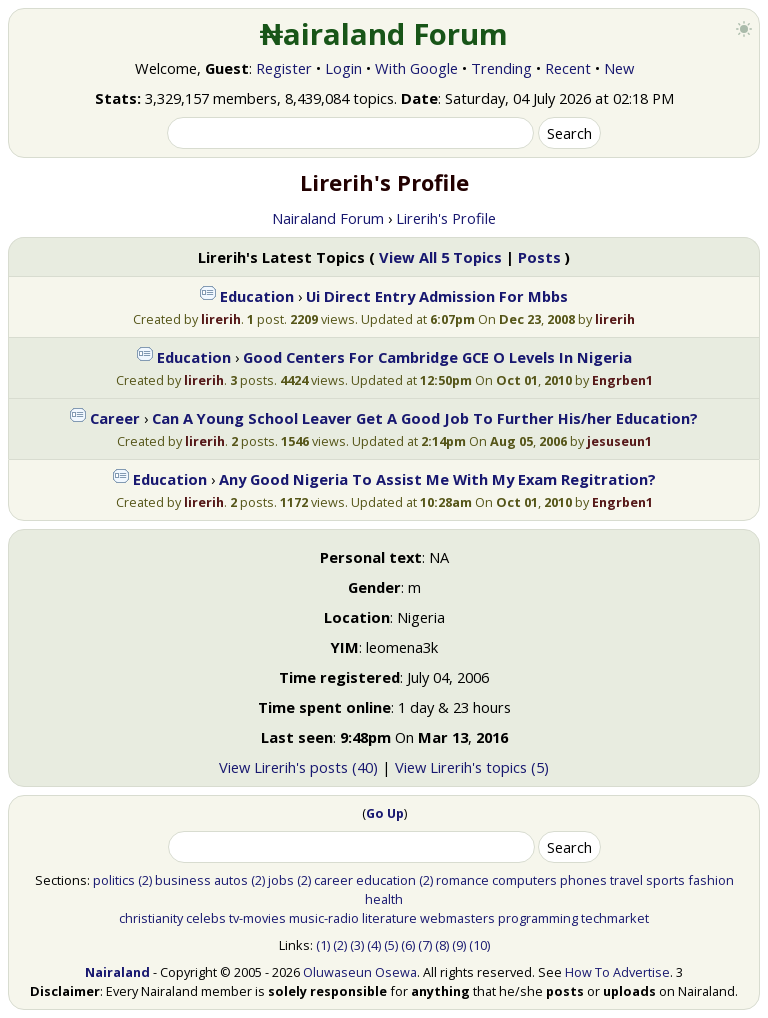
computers (524, 880)
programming (538, 918)
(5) (391, 945)
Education (257, 296)
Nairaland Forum (328, 218)
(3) (357, 945)
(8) (442, 945)
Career (115, 418)
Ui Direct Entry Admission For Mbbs (437, 296)
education (386, 880)
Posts (539, 257)
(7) (425, 945)
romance (462, 880)
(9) (459, 945)
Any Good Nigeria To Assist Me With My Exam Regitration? (437, 479)
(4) (374, 945)
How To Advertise (617, 972)
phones (583, 880)
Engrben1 (622, 380)
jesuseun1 (619, 441)
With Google (416, 68)
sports (665, 880)
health (384, 899)
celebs (206, 918)
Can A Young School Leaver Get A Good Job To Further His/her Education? (425, 418)
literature (389, 918)
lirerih (221, 319)
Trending (501, 68)
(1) (323, 945)
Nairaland (117, 972)
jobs (281, 880)
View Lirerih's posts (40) (298, 767)
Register (284, 68)
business (183, 880)
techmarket (615, 918)
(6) (408, 945)
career (333, 880)
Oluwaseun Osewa (360, 972)
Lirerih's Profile (446, 218)
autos (231, 880)
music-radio (324, 918)
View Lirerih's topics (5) (472, 767)
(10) (479, 945)
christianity (151, 918)
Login (343, 68)
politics (114, 880)
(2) (145, 880)
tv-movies (257, 918)
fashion (711, 880)
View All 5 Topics (440, 257)
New (619, 68)
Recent (568, 68)
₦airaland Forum (384, 34)
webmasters (457, 918)
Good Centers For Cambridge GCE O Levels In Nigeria (437, 357)
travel (626, 880)
